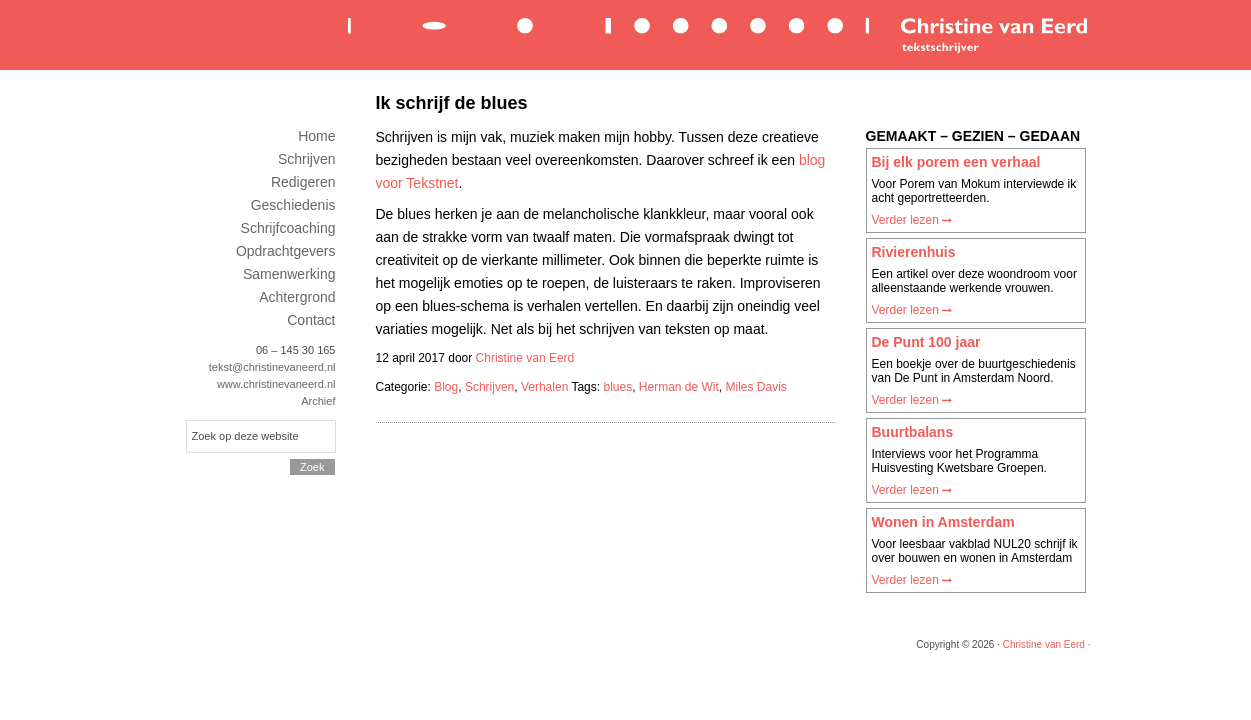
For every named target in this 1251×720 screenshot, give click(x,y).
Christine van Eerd (716, 33)
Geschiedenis (293, 205)
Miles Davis (756, 387)
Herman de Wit (679, 387)
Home (316, 136)
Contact (311, 320)
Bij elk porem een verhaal (956, 162)
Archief (318, 401)
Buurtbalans (913, 432)
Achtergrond (297, 297)
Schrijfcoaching (288, 228)
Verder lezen (912, 220)
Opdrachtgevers (286, 251)
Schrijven (489, 387)
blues (617, 387)
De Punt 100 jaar (926, 342)
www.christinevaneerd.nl (276, 384)
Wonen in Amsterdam (943, 522)
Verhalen (544, 387)
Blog (446, 387)
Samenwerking (289, 274)
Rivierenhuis (914, 252)
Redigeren (303, 182)
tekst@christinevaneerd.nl (272, 367)
